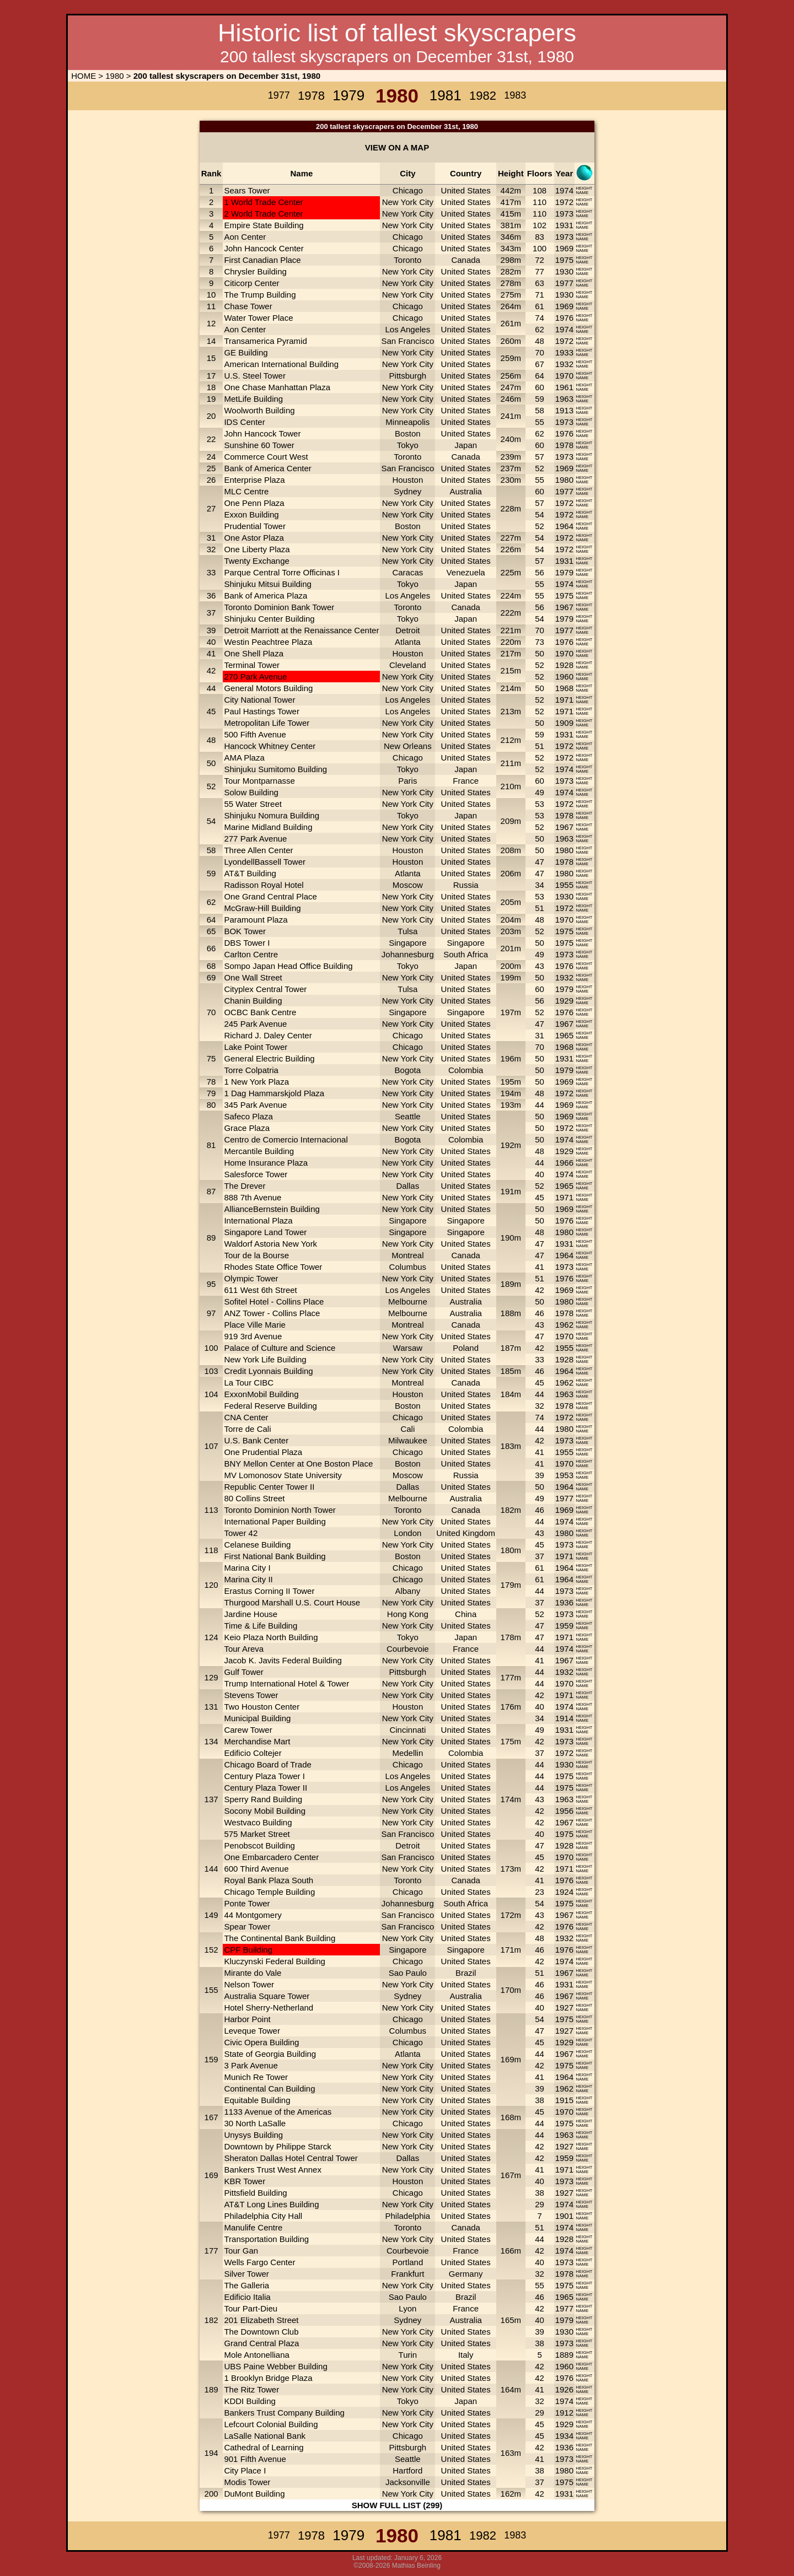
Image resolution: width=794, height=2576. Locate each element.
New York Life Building (265, 1359)
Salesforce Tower (255, 1174)
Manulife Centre (253, 2227)
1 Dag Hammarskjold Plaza (274, 1093)
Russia (466, 885)
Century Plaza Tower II (265, 1787)
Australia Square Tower (266, 1996)
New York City (407, 202)
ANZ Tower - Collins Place (272, 1313)
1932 (564, 364)
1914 (564, 1718)
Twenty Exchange (256, 560)
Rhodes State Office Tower (273, 1266)
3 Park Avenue (250, 2065)
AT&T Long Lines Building (271, 2204)
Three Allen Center (258, 850)
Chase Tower (248, 306)
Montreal (407, 1255)
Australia (465, 491)
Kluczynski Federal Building (274, 1961)
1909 (564, 722)
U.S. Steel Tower (254, 375)
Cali (407, 1428)
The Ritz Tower (251, 2389)
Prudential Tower (254, 526)
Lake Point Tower (255, 1047)
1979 (564, 572)
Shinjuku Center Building (269, 618)
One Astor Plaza (253, 537)
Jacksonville (407, 2482)
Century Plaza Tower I (264, 1776)
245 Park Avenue (255, 1023)
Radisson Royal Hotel (263, 885)
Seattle (408, 1116)
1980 (114, 75)
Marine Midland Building (268, 827)
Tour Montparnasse (259, 780)
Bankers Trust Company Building (284, 2412)
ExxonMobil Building (261, 1394)
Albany (407, 1591)
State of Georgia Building (270, 2053)
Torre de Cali (247, 1428)
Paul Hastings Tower (261, 711)
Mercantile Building (259, 1151)
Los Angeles (407, 329)
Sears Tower (247, 190)
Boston (408, 433)
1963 (564, 398)
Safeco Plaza (248, 1116)
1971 (564, 699)
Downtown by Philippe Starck (277, 2146)
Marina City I (247, 1567)
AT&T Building (250, 873)
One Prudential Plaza (263, 1452)
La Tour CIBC (248, 1382)
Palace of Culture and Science (279, 1347)
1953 (564, 1475)
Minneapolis (407, 422)
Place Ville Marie (254, 1324)
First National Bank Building (274, 1556)
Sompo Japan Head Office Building (288, 966)
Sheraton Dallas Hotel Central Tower (290, 2158)
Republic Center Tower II (269, 1486)
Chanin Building (253, 1000)
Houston (407, 479)
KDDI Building (249, 2401)
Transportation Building (266, 2239)
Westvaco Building (258, 1822)
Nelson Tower (249, 1984)
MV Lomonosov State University (282, 1475)
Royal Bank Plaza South (268, 1880)
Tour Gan (241, 2250)
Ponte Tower (247, 1903)
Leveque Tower (252, 2030)
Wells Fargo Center (259, 2262)
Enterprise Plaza (254, 479)
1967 (564, 607)
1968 (564, 688)
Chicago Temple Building (269, 1891)
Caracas (407, 572)
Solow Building (251, 792)
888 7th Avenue (252, 1197)
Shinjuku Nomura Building (271, 815)
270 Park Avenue (255, 676)
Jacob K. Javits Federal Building (282, 1660)
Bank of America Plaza (265, 595)
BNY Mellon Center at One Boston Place (298, 1463)
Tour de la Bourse (256, 1255)
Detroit (407, 630)
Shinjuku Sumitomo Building (275, 769)
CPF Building (248, 1949)
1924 (564, 1891)
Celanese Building (257, 1544)
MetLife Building (253, 398)
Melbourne (407, 1301)
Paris (407, 780)
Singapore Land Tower (265, 1232)
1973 (564, 213)
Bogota (408, 1070)
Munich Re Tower (256, 2077)
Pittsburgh (408, 375)
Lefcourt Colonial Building (271, 2424)
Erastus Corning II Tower (269, 1591)
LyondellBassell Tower (264, 861)
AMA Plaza (244, 757)
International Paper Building (274, 1521)
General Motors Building (268, 688)
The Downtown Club (261, 2331)
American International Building (281, 364)
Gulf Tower (243, 1672)
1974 (564, 190)
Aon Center (245, 236)
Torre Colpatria (251, 1070)
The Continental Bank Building (279, 1938)
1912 (564, 2412)
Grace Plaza (247, 1128)
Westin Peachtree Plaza (268, 641)
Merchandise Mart (257, 1741)
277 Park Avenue (255, 838)
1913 (564, 410)
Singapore (407, 942)
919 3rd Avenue (253, 1336)
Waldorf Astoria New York (270, 1243)
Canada (465, 260)
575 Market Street (256, 1834)
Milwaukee (407, 1440)
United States (466, 190)
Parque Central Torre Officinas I (282, 572)
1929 (564, 1000)
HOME (82, 75)
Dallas (408, 1185)
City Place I (245, 2470)
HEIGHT (584, 188)
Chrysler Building (255, 271)
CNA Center (246, 1417)
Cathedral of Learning (263, 2447)
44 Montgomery (252, 1915)
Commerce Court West (266, 456)
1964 (564, 526)
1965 (564, 1035)
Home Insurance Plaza (266, 1162)
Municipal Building (257, 1718)
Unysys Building (253, 2135)
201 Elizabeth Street (261, 2320)
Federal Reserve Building (270, 1405)
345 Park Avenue (255, 1104)
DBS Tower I (247, 942)
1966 (564, 1162)
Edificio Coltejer (252, 1753)
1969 (564, 248)
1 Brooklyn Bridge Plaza (268, 2378)
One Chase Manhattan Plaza (277, 387)
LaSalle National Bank (264, 2435)
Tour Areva (244, 1648)
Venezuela (466, 572)
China (465, 1614)
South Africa (465, 954)
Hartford (407, 2470)
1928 (564, 665)
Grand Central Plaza (261, 2343)
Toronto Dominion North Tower (279, 1510)
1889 (564, 2354)
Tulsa (407, 931)
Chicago (408, 190)
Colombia (465, 1070)
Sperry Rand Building (263, 1799)
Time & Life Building (260, 1625)
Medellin (407, 1753)
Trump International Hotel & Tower (286, 1683)
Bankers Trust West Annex (272, 2169)
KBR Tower (244, 2181)
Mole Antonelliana (256, 2354)
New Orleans (408, 746)
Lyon (407, 2308)
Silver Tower (246, 2273)
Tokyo (408, 445)
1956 (564, 1810)
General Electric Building (269, 1058)
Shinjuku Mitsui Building (267, 584)
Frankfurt (407, 2273)
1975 (564, 260)
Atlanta (408, 641)
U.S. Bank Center (256, 1440)
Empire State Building (263, 225)
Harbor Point (247, 2019)
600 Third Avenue (256, 1868)
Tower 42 (240, 1533)
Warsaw (408, 1347)
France (466, 780)
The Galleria (246, 2285)
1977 (564, 283)
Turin (408, 2354)
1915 (564, 2100)
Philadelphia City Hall (263, 2216)
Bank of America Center (267, 468)
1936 (564, 1602)
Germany (466, 2273)
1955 (564, 885)
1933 (564, 352)
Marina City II (248, 1579)
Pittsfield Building (255, 2192)
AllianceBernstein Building (271, 1209)
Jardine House (250, 1614)
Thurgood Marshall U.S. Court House (292, 1602)
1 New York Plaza (256, 1081)
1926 (564, 2389)
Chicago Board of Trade (267, 1764)
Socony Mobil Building (264, 1810)
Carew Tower (248, 1729)
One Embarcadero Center (271, 1857)
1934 (564, 2435)
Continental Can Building (269, 2088)
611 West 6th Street (260, 1290)
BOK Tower (245, 931)
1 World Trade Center (263, 202)
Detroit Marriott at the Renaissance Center (301, 630)
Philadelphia (407, 2216)
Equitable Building (257, 2100)
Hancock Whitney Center (269, 746)
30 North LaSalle (255, 2123)
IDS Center (244, 422)
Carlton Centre (251, 954)
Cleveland (407, 665)
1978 (564, 445)
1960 (564, 676)
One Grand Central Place (270, 896)
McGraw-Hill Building (262, 908)
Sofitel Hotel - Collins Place (274, 1301)
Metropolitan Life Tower (266, 722)
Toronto (407, 260)
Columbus (408, 1266)
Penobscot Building (259, 1845)
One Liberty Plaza (256, 549)
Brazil (465, 1972)
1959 (564, 1625)
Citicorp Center (251, 283)
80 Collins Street (254, 1498)
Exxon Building (251, 514)
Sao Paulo (408, 1972)
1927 (564, 2007)
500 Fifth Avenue (255, 734)
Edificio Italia (247, 2297)
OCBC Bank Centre (260, 1012)
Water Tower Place (258, 317)
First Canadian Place (262, 260)
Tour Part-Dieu (250, 2308)
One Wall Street (253, 977)
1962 (564, 1324)
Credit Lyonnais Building (268, 1371)
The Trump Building (260, 294)
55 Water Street (253, 804)
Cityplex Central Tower (265, 989)
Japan (465, 445)
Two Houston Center (261, 1706)
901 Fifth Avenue (255, 2459)
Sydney (407, 491)
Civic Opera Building (261, 2042)
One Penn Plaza (254, 503)
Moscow (408, 885)
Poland (466, 1347)
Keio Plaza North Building (271, 1637)
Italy (466, 2354)
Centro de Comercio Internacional (285, 1139)
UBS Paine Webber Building (275, 2366)
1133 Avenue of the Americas (277, 2111)
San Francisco (407, 341)
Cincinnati (407, 1729)
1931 (564, 225)
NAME (582, 192)
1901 (564, 2216)
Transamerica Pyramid (265, 341)
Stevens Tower (251, 1695)
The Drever (244, 1185)
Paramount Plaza (255, 919)
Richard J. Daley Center (268, 1035)
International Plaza (258, 1220)
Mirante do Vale (252, 1972)
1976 (564, 317)
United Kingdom (465, 1533)
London (407, 1533)
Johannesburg (408, 954)
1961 (564, 387)
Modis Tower (247, 2482)
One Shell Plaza (253, 653)
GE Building (245, 352)
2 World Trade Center (263, 213)
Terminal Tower (252, 665)
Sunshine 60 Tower (259, 445)
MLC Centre (246, 491)
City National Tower (259, 699)
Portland (407, 2262)
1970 (564, 375)
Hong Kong (407, 1614)
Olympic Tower (251, 1278)
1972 (564, 202)
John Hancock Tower (262, 433)
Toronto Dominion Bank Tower (279, 607)
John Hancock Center (263, 248)
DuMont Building (254, 2493)
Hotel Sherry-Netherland (268, 2007)
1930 (564, 271)
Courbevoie (408, 1648)
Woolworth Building (259, 410)
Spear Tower (247, 1926)
